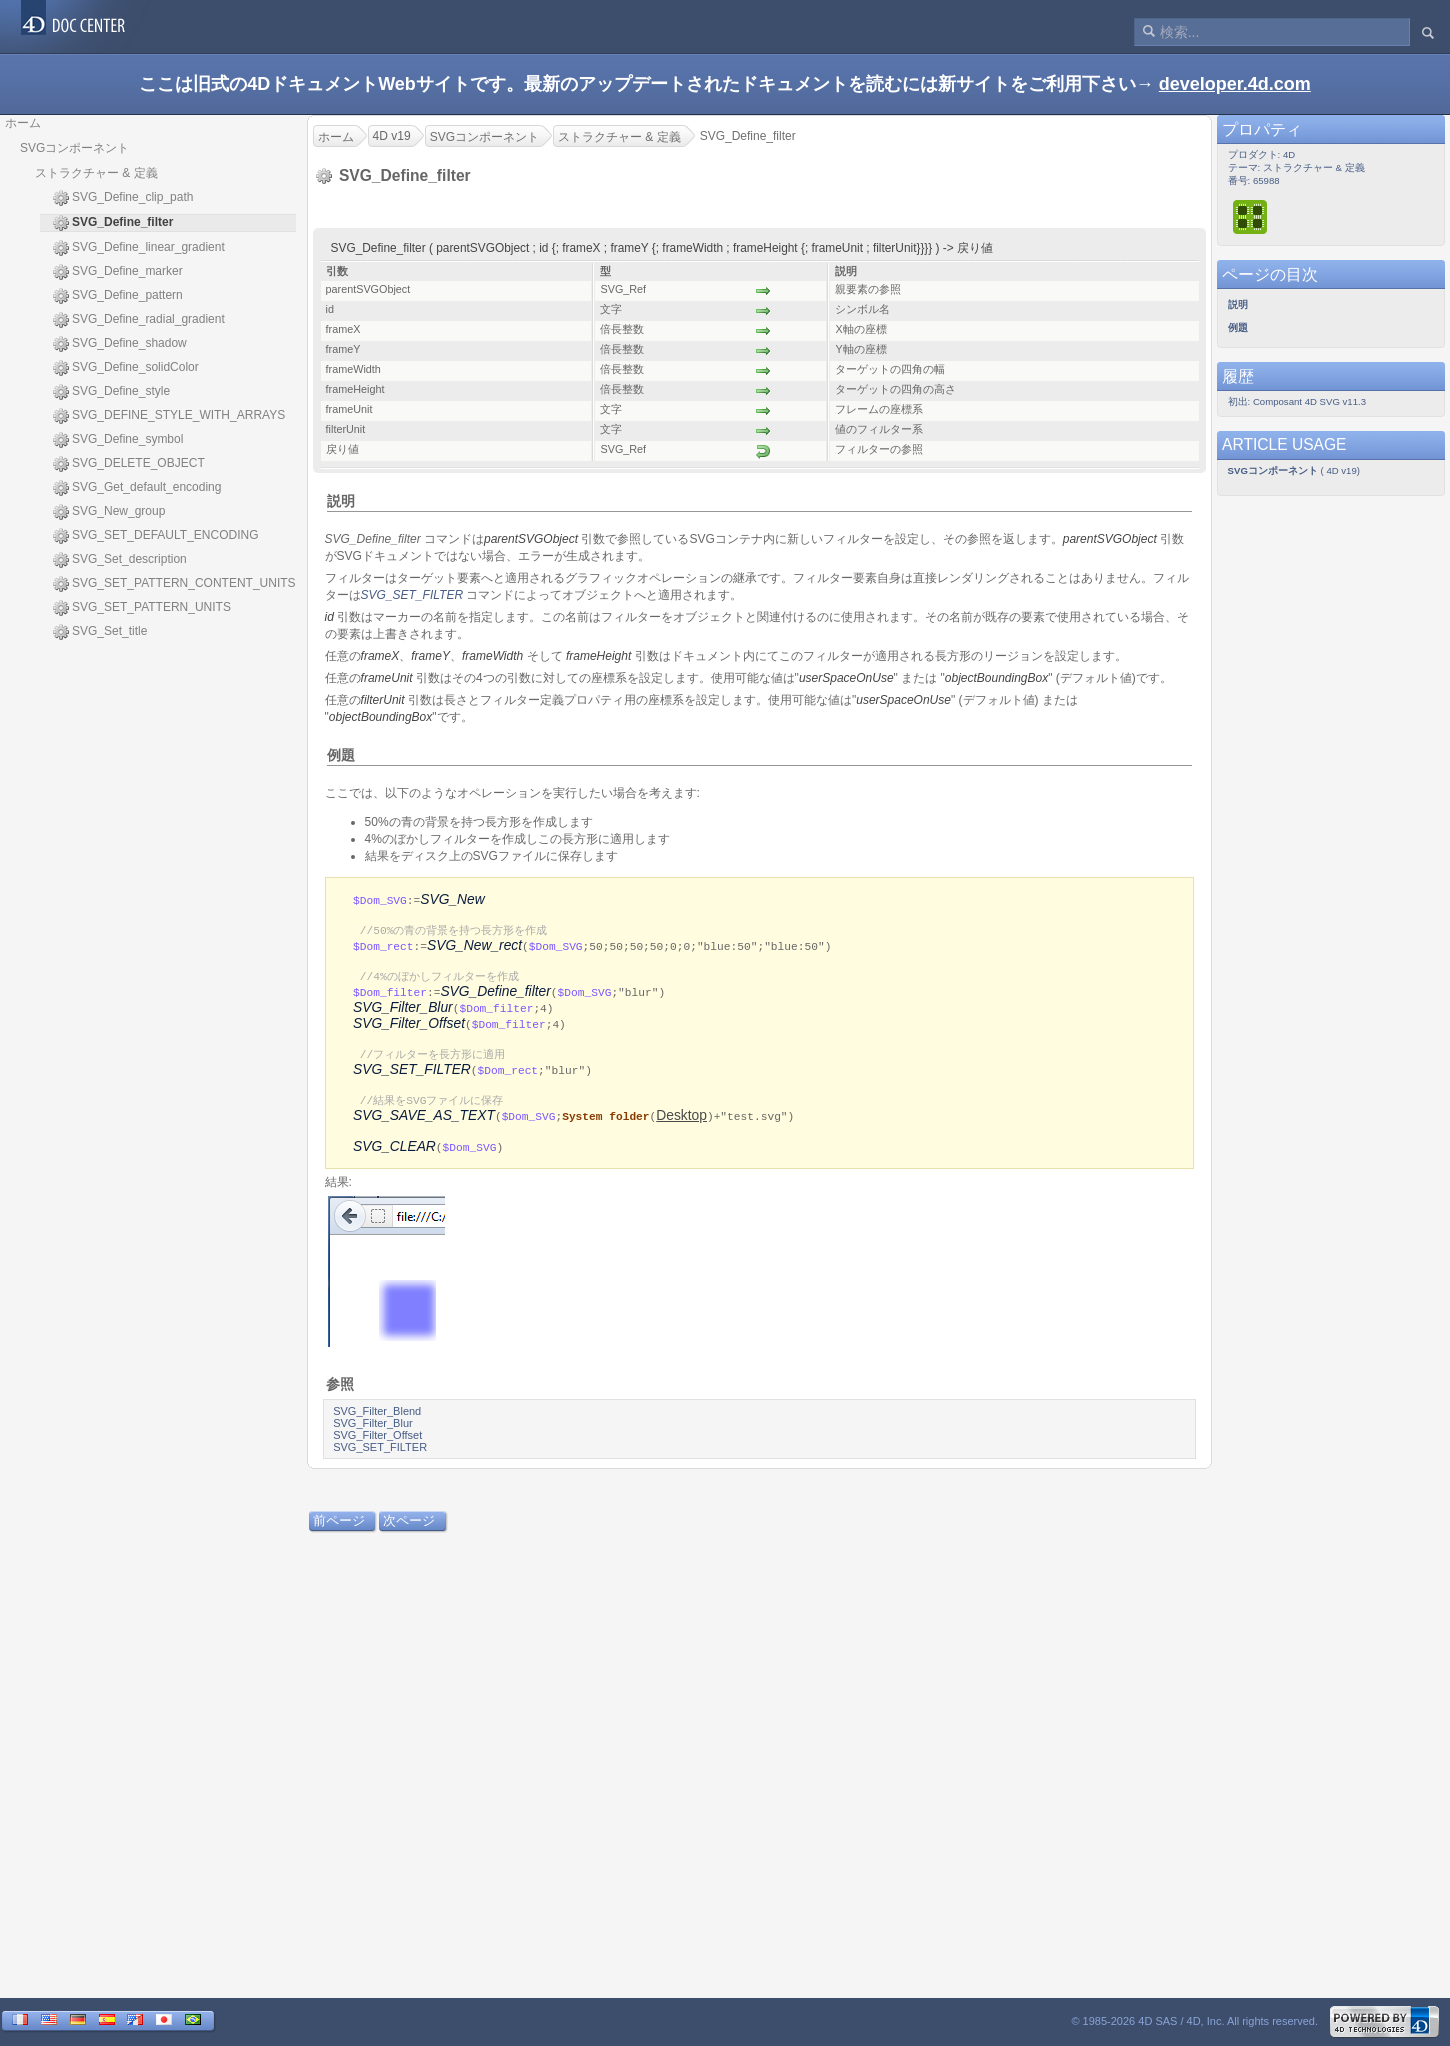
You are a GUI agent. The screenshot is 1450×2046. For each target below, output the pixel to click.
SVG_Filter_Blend (377, 1420)
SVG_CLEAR (394, 1155)
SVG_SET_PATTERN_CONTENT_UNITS (174, 584)
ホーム (23, 123)
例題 (341, 755)
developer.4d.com (1235, 84)
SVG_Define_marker (118, 272)
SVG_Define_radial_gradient (139, 320)
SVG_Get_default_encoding (137, 488)
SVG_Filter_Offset (409, 1027)
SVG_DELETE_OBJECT (129, 464)
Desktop (681, 1123)
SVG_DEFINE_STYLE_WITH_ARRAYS (169, 416)
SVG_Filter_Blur (403, 1011)
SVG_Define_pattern (118, 296)
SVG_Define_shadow (120, 344)
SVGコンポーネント (74, 148)
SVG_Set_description (120, 560)
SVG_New (452, 899)
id (329, 617)
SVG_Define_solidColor (126, 368)
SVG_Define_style (111, 392)
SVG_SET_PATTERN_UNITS (142, 608)
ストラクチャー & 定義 (96, 173)
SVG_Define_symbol (118, 440)
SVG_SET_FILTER (412, 595)
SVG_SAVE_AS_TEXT (424, 1123)
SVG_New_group (109, 512)
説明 (341, 501)
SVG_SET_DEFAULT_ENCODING (156, 536)
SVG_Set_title (100, 632)
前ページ (339, 1529)
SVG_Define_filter (495, 995)
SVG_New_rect (474, 947)
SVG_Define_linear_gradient (139, 248)
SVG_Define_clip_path (123, 198)
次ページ (409, 1529)
